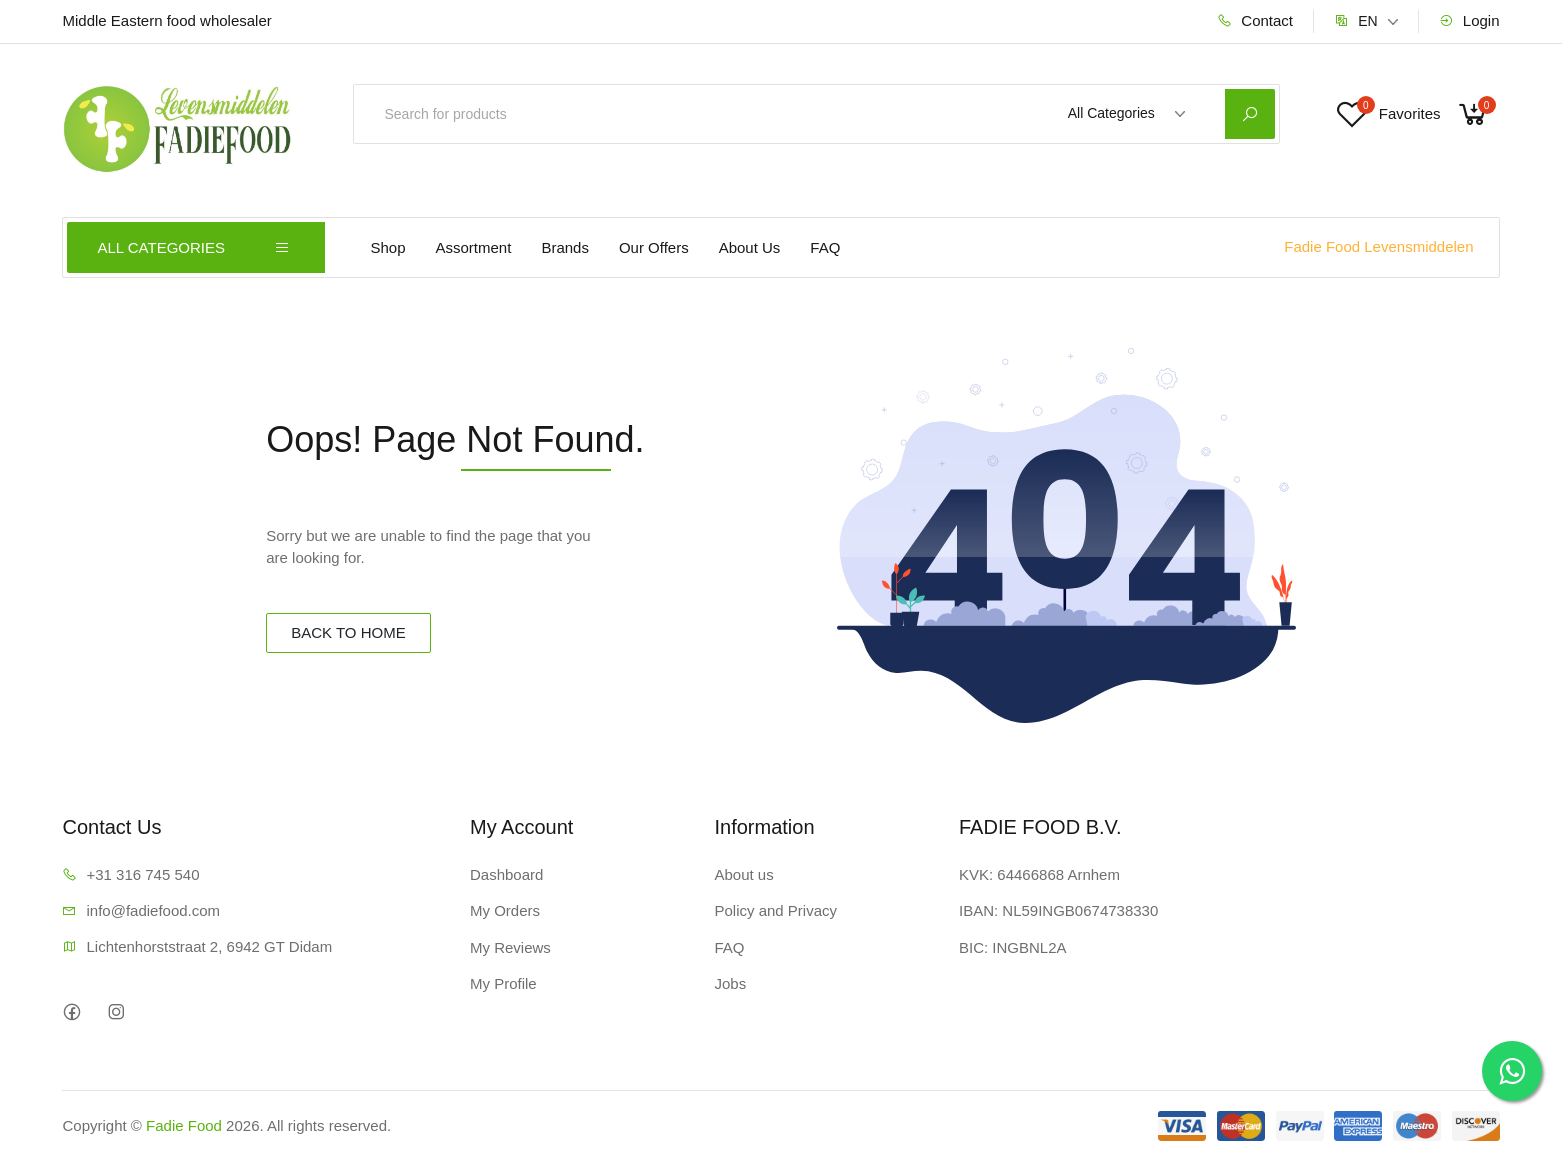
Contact (1255, 20)
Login (1469, 20)
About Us (750, 247)
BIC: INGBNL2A (1013, 947)
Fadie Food (184, 1125)
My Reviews (510, 947)
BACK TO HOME (348, 632)
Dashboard (506, 874)
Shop (387, 247)
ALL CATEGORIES (193, 247)
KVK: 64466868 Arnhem (1039, 874)
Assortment (474, 247)
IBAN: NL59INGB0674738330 (1058, 910)
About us (743, 874)
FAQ (825, 247)
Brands (565, 247)
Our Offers (654, 247)
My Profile (503, 983)
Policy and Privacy (775, 910)
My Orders (505, 910)
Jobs (730, 983)
